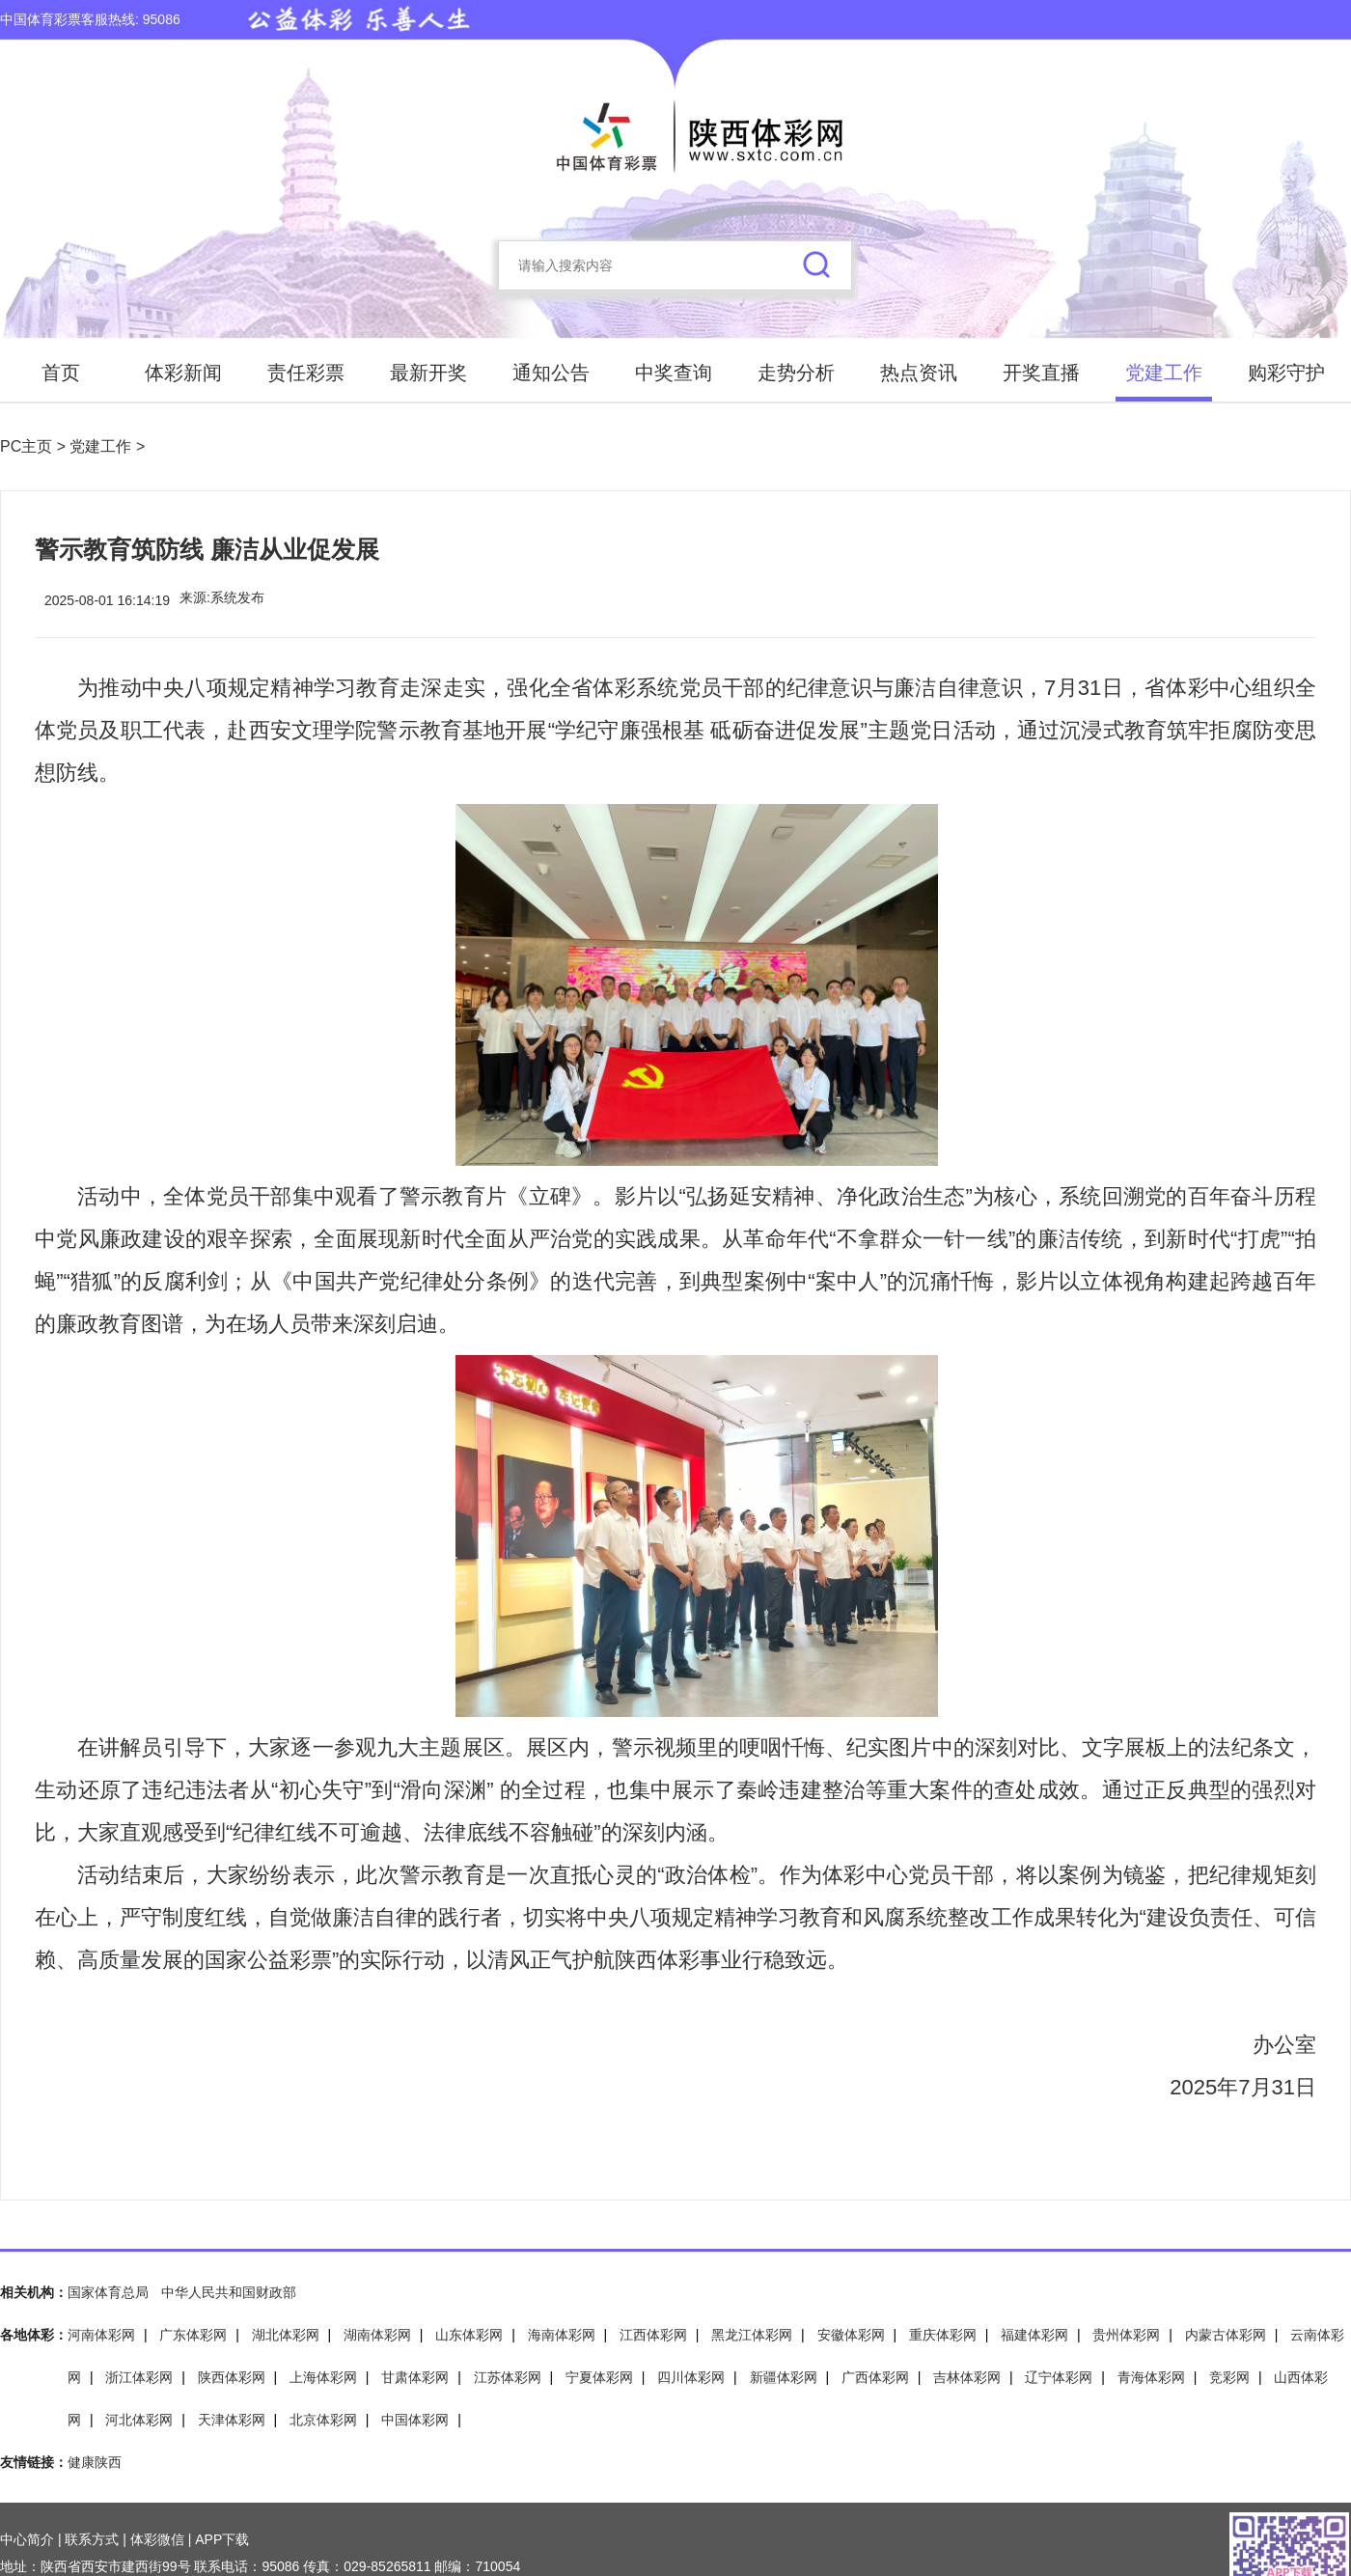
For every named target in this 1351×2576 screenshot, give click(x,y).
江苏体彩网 (507, 2377)
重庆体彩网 (943, 2334)
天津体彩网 (231, 2419)
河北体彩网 (139, 2419)
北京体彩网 (323, 2419)
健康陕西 (95, 2462)
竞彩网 (1229, 2377)
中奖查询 (673, 372)
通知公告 (551, 372)
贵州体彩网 (1126, 2334)
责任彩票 (306, 372)
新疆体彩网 (783, 2377)
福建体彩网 (1034, 2334)
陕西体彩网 (231, 2377)
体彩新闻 (183, 372)
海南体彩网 (561, 2334)
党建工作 (1163, 372)
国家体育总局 (108, 2292)
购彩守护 (1286, 372)
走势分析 (796, 372)
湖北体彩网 (285, 2334)
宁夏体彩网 (599, 2377)
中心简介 (27, 2539)
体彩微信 (157, 2539)
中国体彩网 (415, 2419)
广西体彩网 (875, 2377)
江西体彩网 (653, 2334)
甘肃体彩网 (415, 2377)
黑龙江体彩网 (751, 2334)
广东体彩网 (193, 2334)
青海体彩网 (1151, 2377)
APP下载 (222, 2539)
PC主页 (28, 446)
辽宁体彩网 (1058, 2377)
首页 (60, 372)
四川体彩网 (691, 2377)
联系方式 (92, 2539)
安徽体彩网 (851, 2334)
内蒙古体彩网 (1225, 2334)
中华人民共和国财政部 (228, 2292)
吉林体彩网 (967, 2377)
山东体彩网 (469, 2334)
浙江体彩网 (139, 2377)
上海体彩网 (323, 2377)
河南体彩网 (101, 2334)
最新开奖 (428, 372)
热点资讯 (918, 372)
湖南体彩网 (377, 2334)
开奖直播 (1041, 372)
